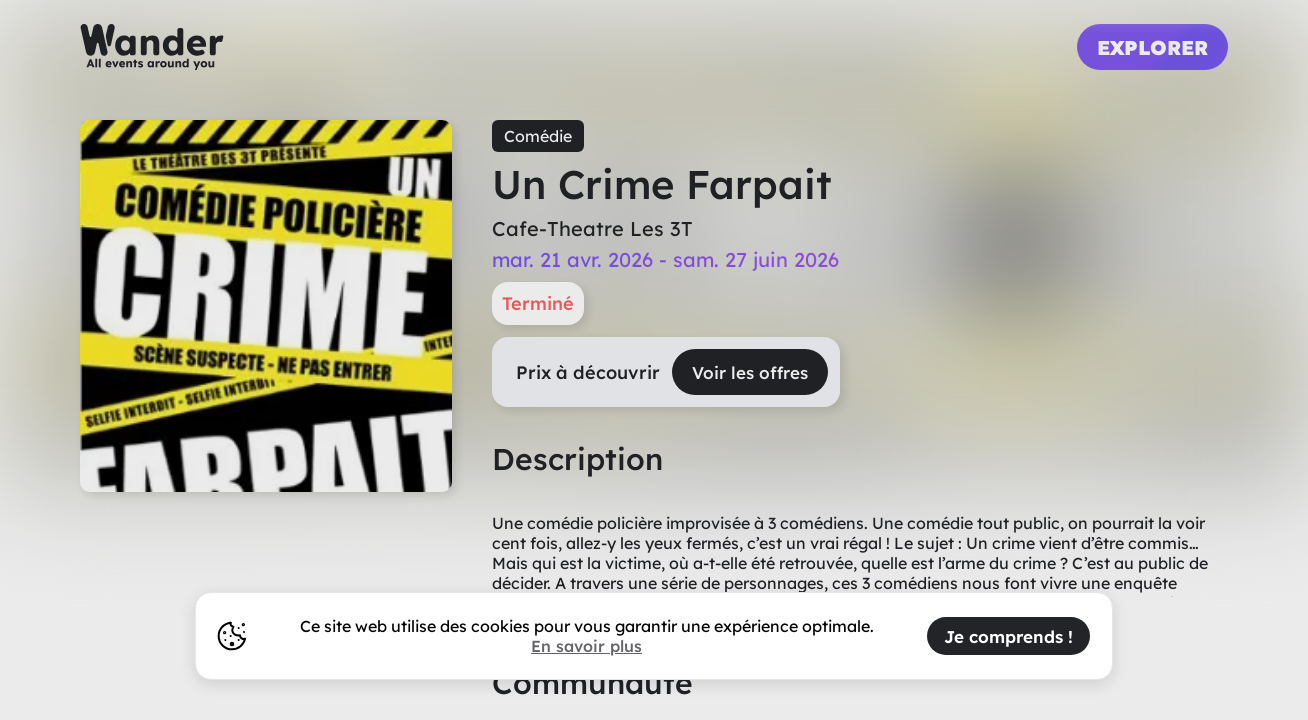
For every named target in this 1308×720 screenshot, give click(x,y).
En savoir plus (586, 646)
